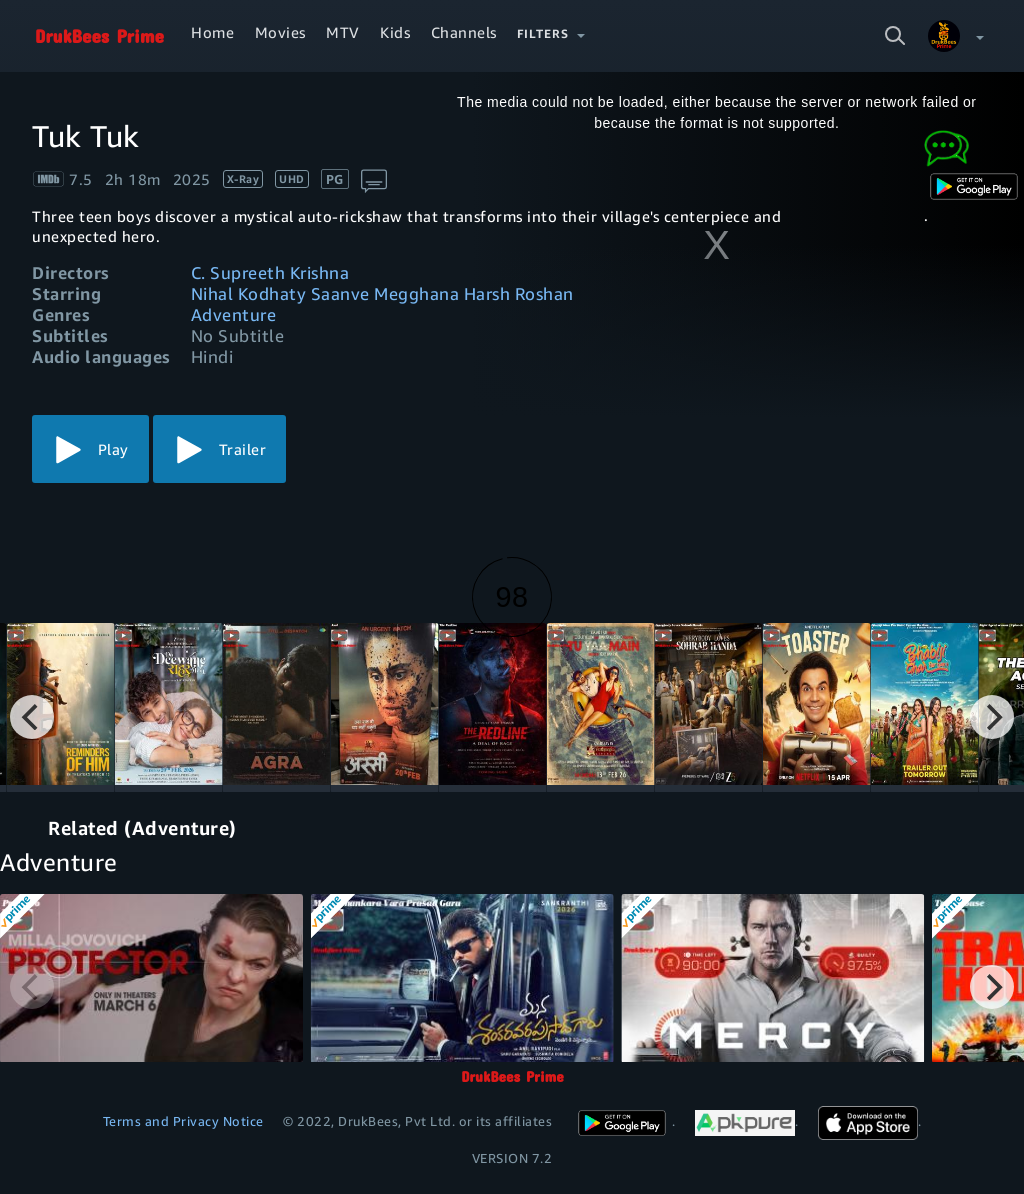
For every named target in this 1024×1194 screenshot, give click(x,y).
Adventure (234, 314)
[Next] (992, 717)
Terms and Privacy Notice (183, 1121)
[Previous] (32, 717)
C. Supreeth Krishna (270, 272)
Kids (395, 32)
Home (212, 32)
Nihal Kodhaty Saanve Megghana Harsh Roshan (382, 293)
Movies (280, 32)
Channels (464, 32)
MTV (343, 32)
